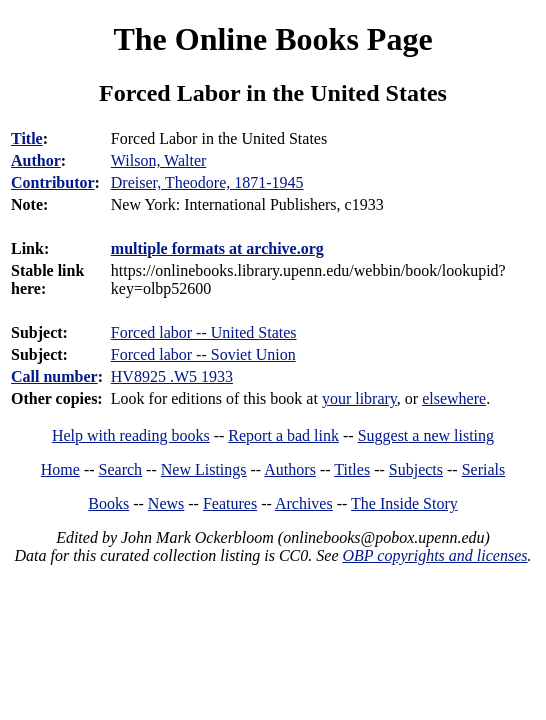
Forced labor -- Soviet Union (203, 354)
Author (36, 160)
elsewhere (454, 398)
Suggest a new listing (426, 435)
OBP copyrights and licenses (434, 555)
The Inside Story (404, 503)
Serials (484, 469)
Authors (290, 469)
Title (27, 138)
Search (121, 469)
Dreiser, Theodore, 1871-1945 (207, 182)
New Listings (204, 469)
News (166, 503)
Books (108, 503)
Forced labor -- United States (204, 332)
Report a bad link (283, 435)
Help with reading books (131, 435)
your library (359, 398)
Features (230, 503)
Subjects (416, 469)
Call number (54, 376)
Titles (352, 469)
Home (60, 469)
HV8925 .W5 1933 (172, 376)
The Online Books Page (272, 39)
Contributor (53, 182)
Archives (304, 503)
